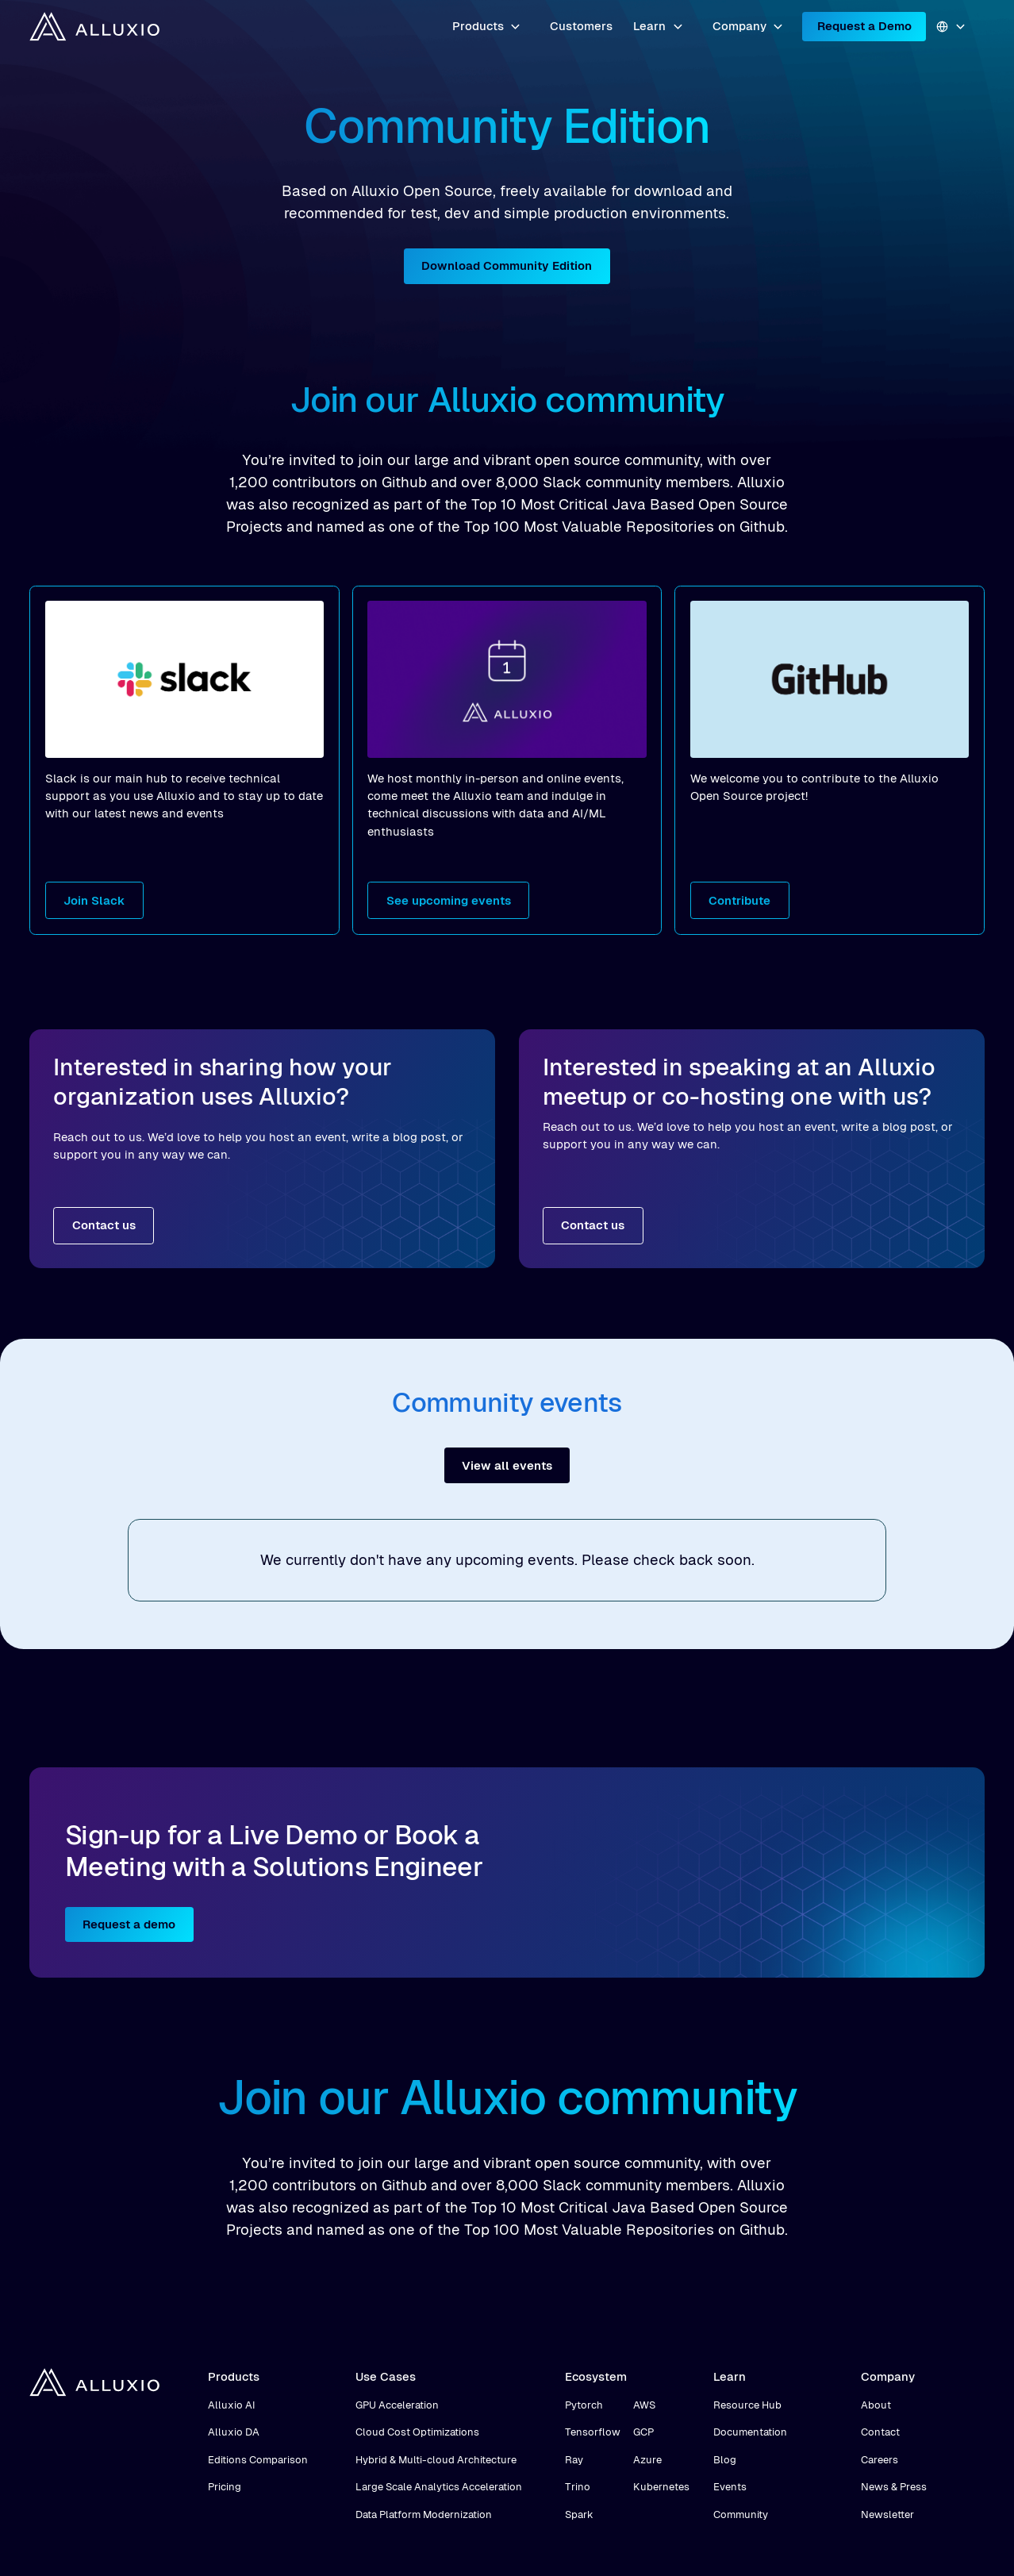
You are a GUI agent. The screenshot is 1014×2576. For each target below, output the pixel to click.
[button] (487, 26)
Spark (579, 2514)
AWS (644, 2405)
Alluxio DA (233, 2432)
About (876, 2405)
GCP (643, 2432)
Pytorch (584, 2405)
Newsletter (887, 2514)
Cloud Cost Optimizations (417, 2432)
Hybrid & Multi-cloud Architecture (436, 2460)
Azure (647, 2460)
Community (740, 2514)
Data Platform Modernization (423, 2514)
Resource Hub (747, 2405)
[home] (94, 26)
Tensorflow (592, 2432)
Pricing (224, 2487)
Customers (581, 26)
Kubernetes (661, 2487)
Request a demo (129, 1924)
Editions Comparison (258, 2460)
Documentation (750, 2432)
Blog (724, 2460)
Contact (880, 2432)
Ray (574, 2460)
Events (730, 2487)
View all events (507, 1465)
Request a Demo (864, 26)
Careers (879, 2460)
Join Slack (94, 900)
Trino (577, 2487)
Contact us (104, 1225)
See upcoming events (448, 900)
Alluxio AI (231, 2405)
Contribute (739, 900)
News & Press (894, 2487)
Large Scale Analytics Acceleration (438, 2487)
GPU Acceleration (397, 2405)
